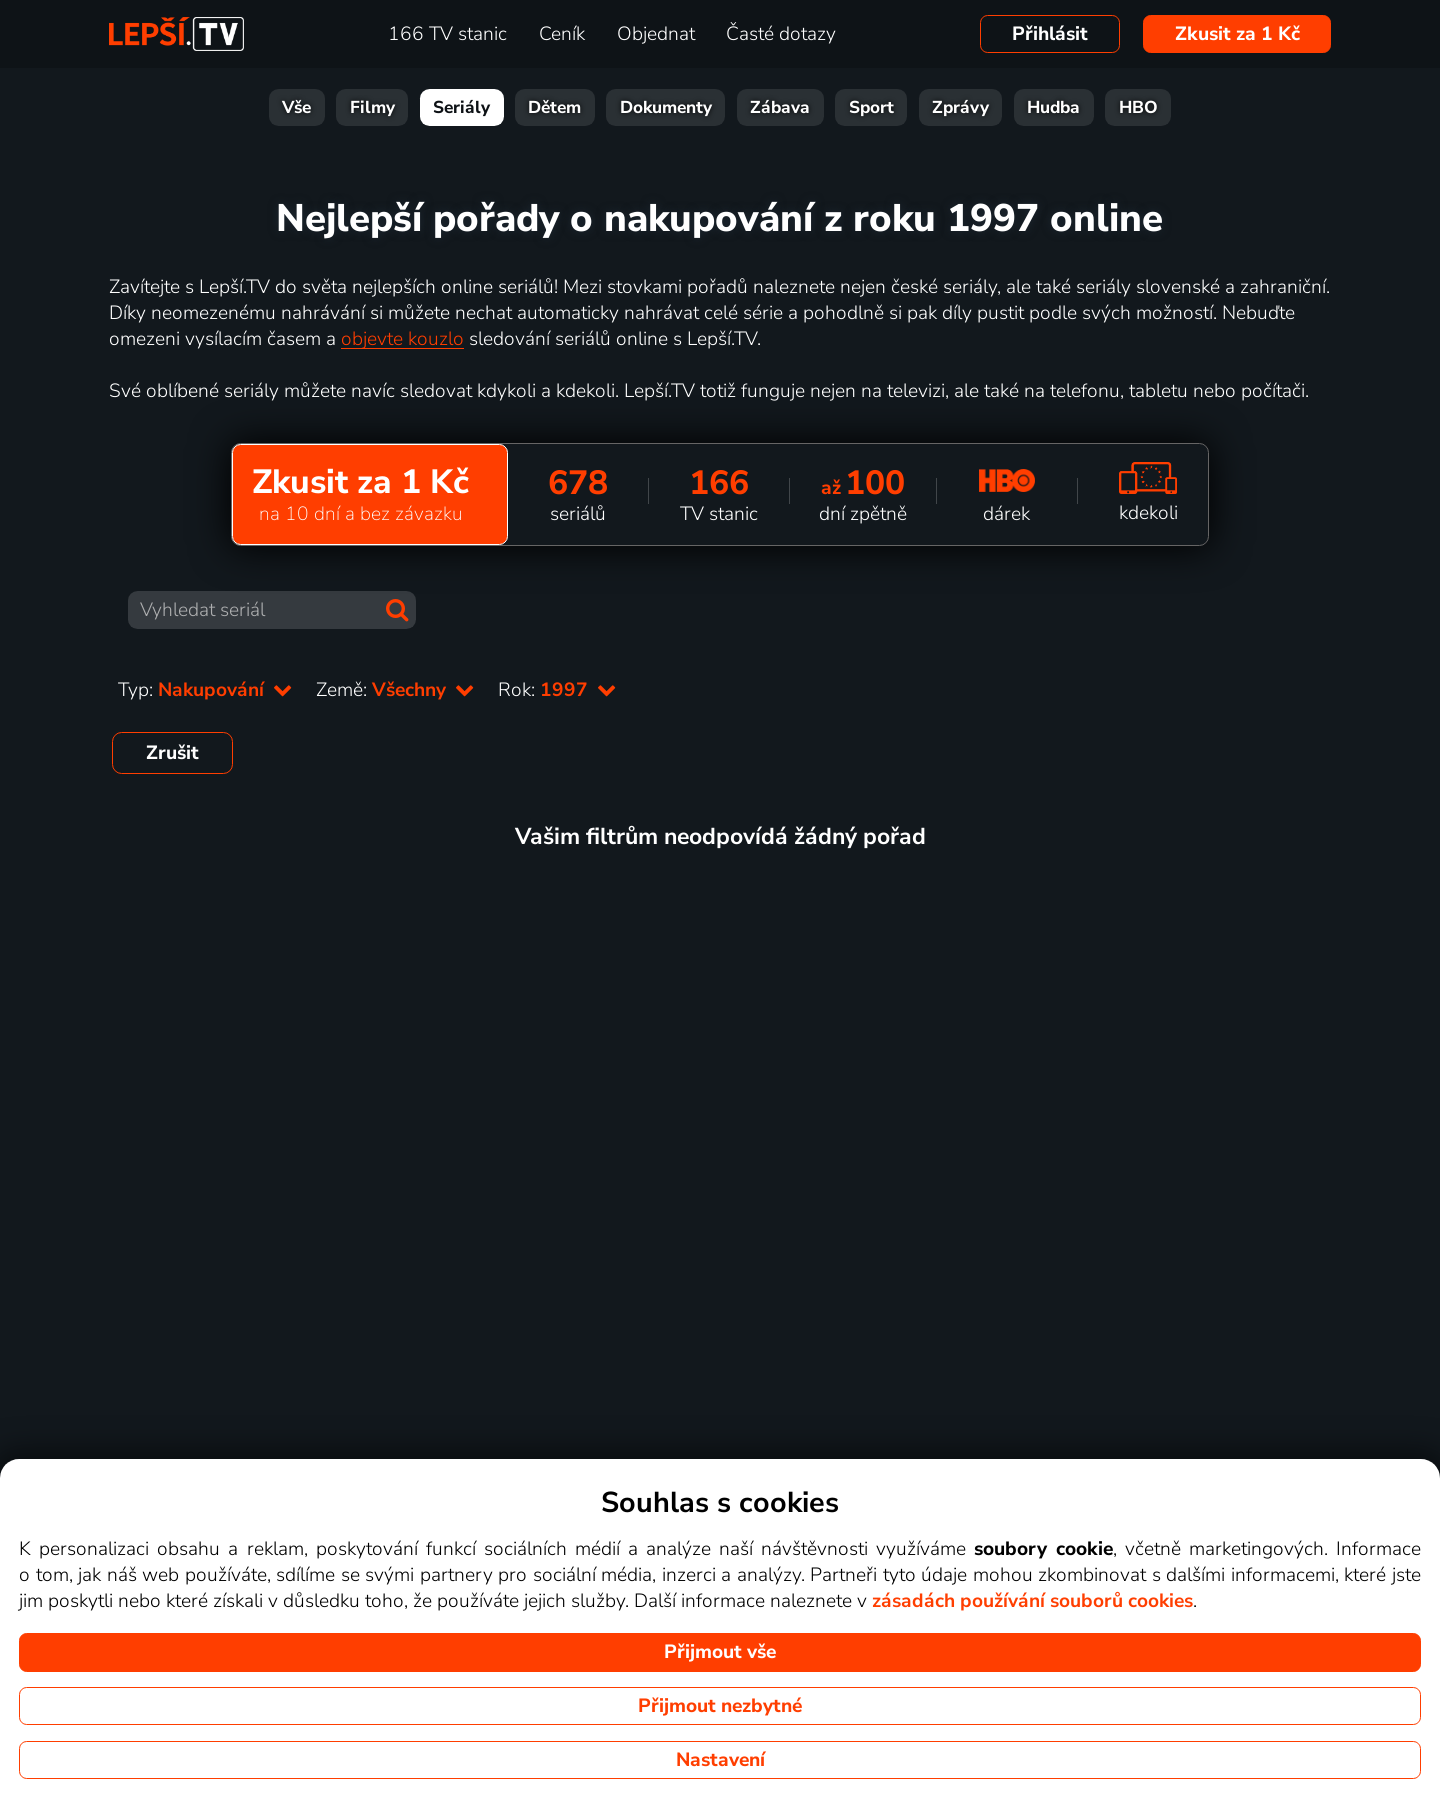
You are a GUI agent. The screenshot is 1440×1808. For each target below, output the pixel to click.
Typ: (205, 690)
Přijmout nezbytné (720, 1706)
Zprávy (960, 107)
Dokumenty (666, 107)
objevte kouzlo (402, 339)
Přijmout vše (720, 1652)
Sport (871, 107)
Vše (296, 107)
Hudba (1053, 107)
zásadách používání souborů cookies (1032, 1601)
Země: (395, 690)
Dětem (554, 107)
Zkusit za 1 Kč (1237, 34)
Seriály (461, 107)
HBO (1138, 107)
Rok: (557, 690)
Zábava (780, 107)
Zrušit (172, 753)
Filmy (372, 107)
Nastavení (720, 1760)
